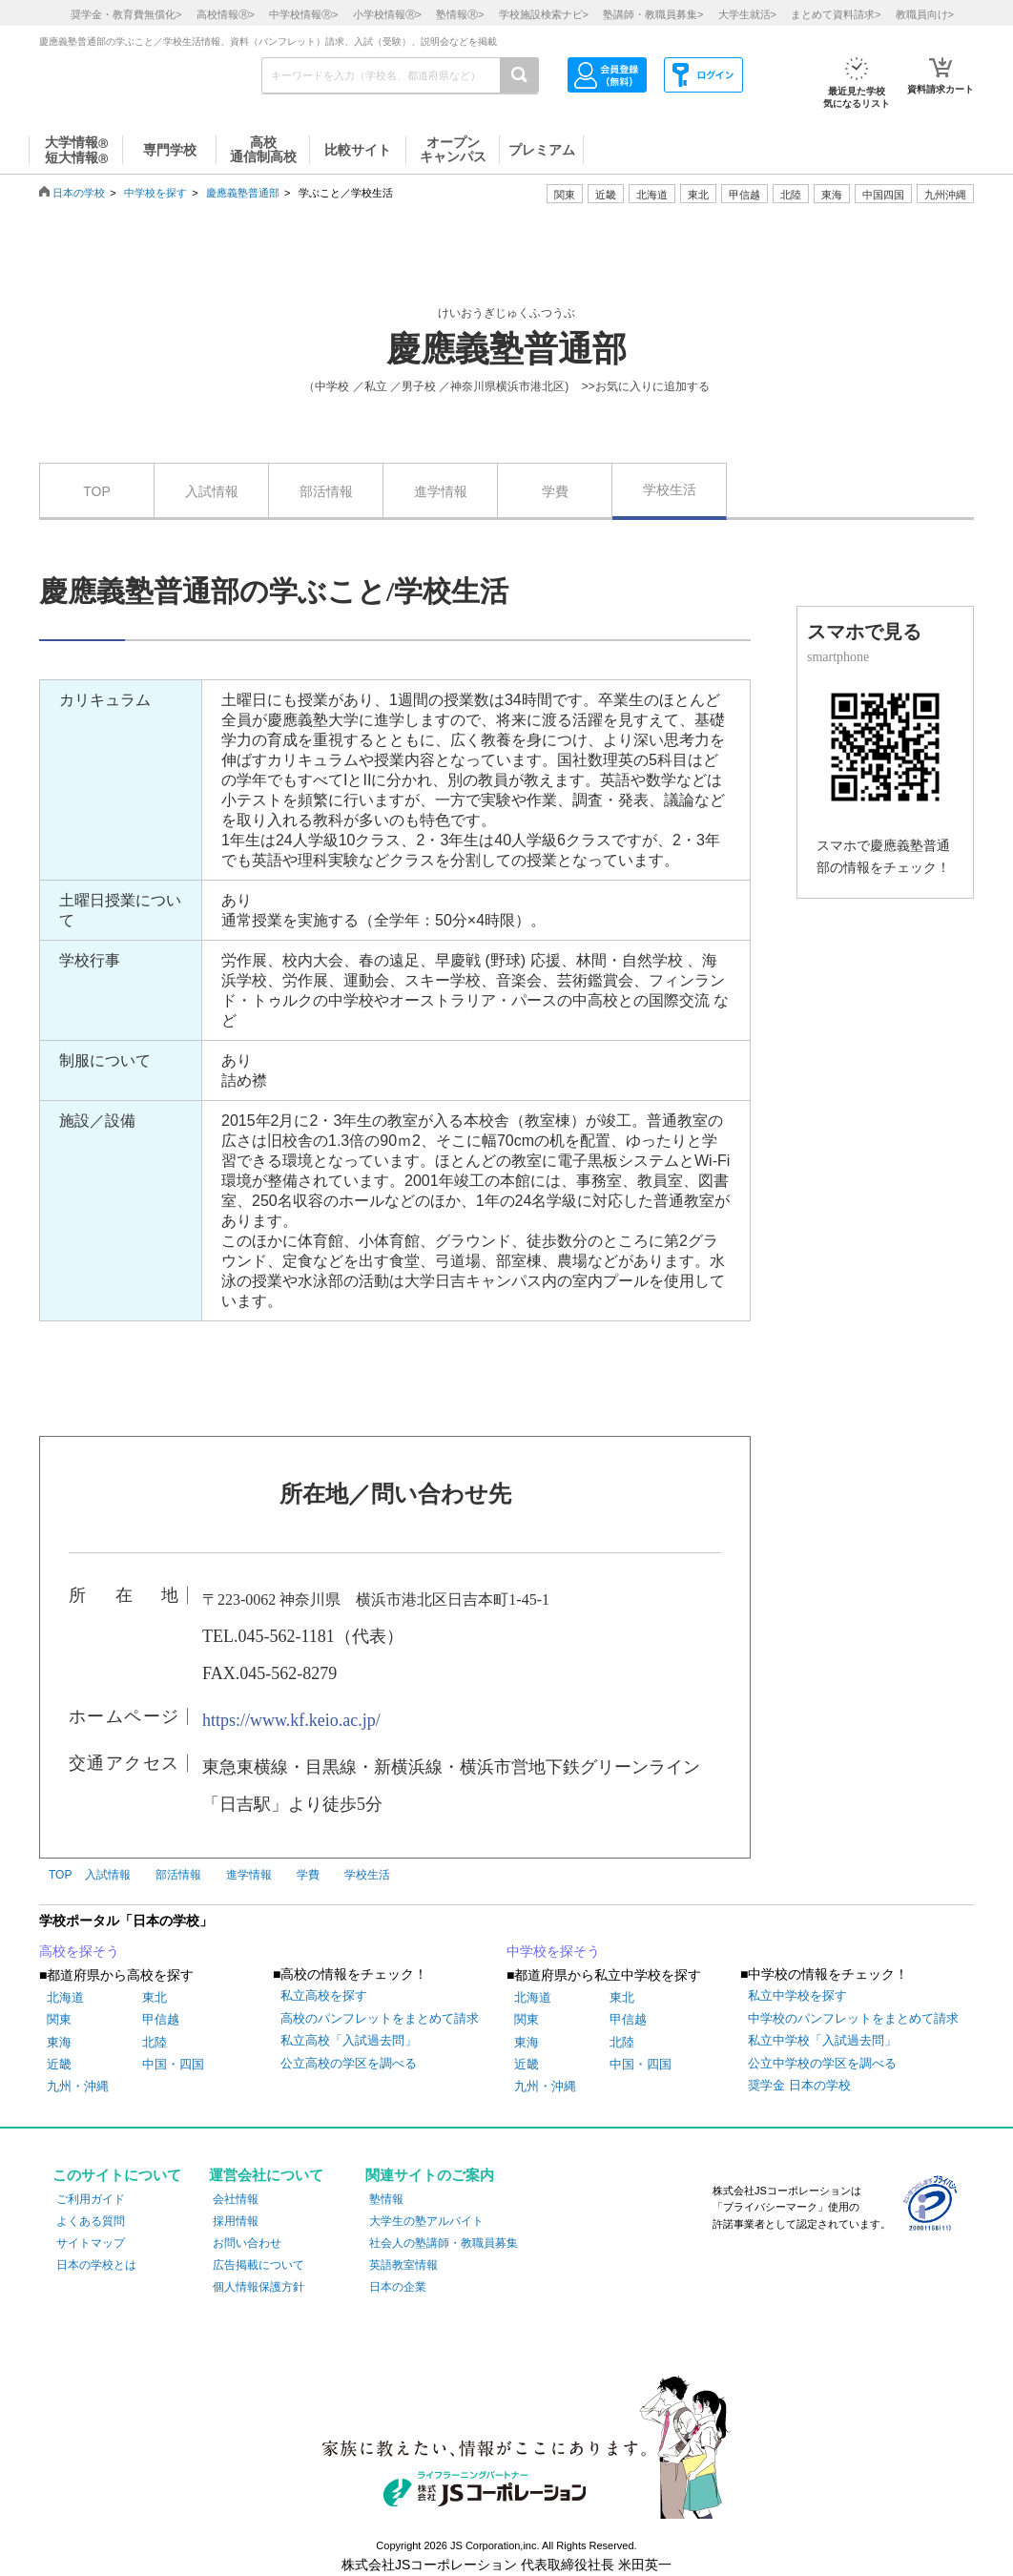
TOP (97, 491)
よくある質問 (90, 2221)
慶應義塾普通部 (242, 192)
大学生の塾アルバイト (426, 2221)
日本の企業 (397, 2287)
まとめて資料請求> (835, 14)
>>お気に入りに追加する (646, 386)
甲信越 (160, 2019)
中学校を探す (155, 192)
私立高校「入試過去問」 (348, 2040)
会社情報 (235, 2199)
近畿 (59, 2064)
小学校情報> (387, 14)
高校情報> (225, 14)
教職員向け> (925, 14)
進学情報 (440, 491)
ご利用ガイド (90, 2199)
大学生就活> (747, 14)
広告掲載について (258, 2265)
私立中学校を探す (797, 1995)
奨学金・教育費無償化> (126, 14)
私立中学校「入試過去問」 (822, 2040)
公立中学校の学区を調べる (822, 2063)
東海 (59, 2042)
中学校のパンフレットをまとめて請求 (853, 2018)
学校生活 (669, 489)
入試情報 (211, 491)
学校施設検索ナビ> (544, 14)
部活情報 (326, 491)
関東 (59, 2019)
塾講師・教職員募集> (653, 14)
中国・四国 (173, 2064)
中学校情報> (303, 14)
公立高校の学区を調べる (348, 2063)
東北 (154, 1997)
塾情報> (460, 14)
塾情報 (386, 2199)
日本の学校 (78, 192)
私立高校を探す (323, 1995)
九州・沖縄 (78, 2086)
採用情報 (235, 2221)
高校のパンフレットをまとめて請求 (379, 2018)
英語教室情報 (403, 2265)
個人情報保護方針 (258, 2287)
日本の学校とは (96, 2265)
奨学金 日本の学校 (799, 2085)
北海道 (652, 194)
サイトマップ (90, 2243)
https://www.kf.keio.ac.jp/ (291, 1720)
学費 (555, 491)
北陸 (154, 2042)
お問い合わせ (247, 2243)
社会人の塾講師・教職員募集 (443, 2243)
